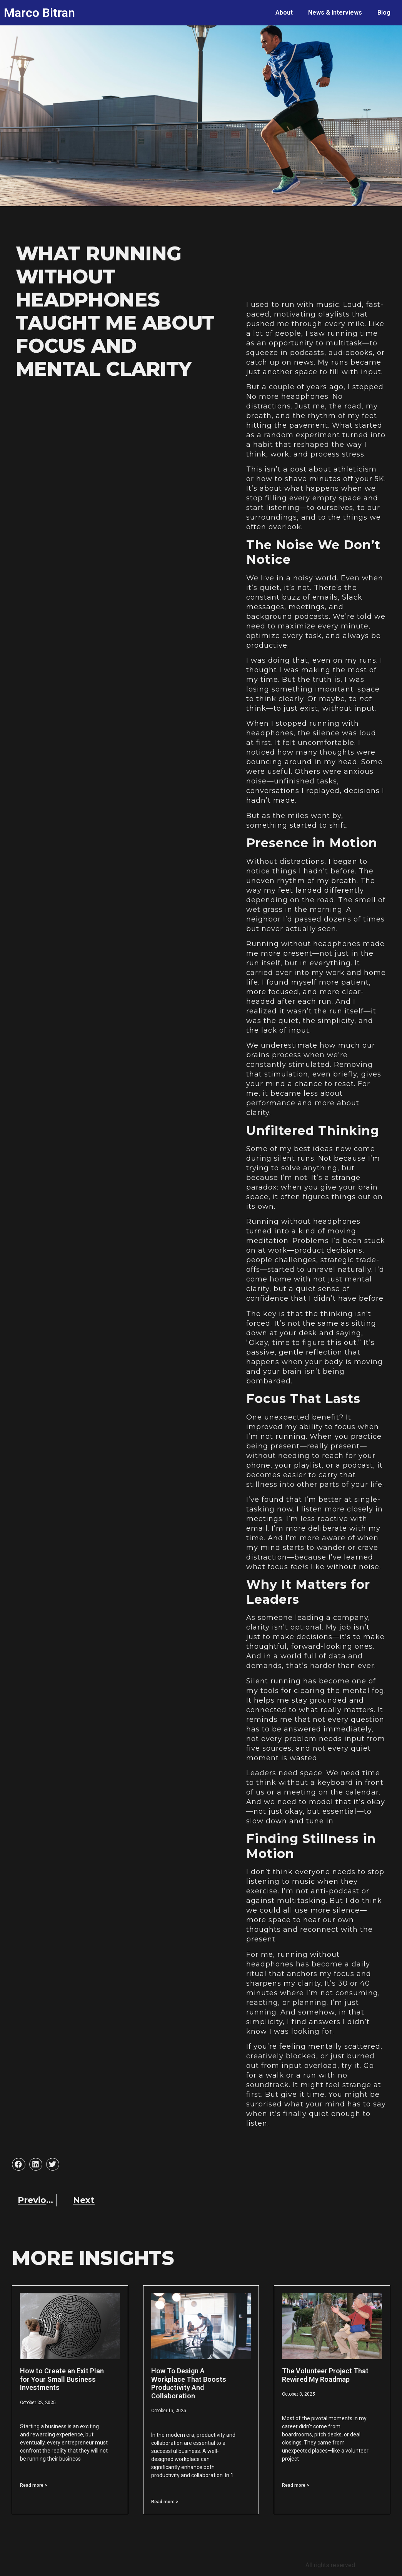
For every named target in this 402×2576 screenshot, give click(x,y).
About (284, 12)
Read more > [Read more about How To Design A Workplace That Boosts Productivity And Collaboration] (164, 2501)
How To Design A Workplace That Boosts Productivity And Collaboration (188, 2383)
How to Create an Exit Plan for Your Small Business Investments (62, 2379)
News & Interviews (335, 12)
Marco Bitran (39, 12)
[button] (18, 2164)
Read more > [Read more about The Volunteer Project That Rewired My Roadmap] (295, 2485)
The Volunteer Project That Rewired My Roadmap (325, 2375)
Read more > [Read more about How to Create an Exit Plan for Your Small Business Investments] (33, 2485)
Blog (383, 12)
